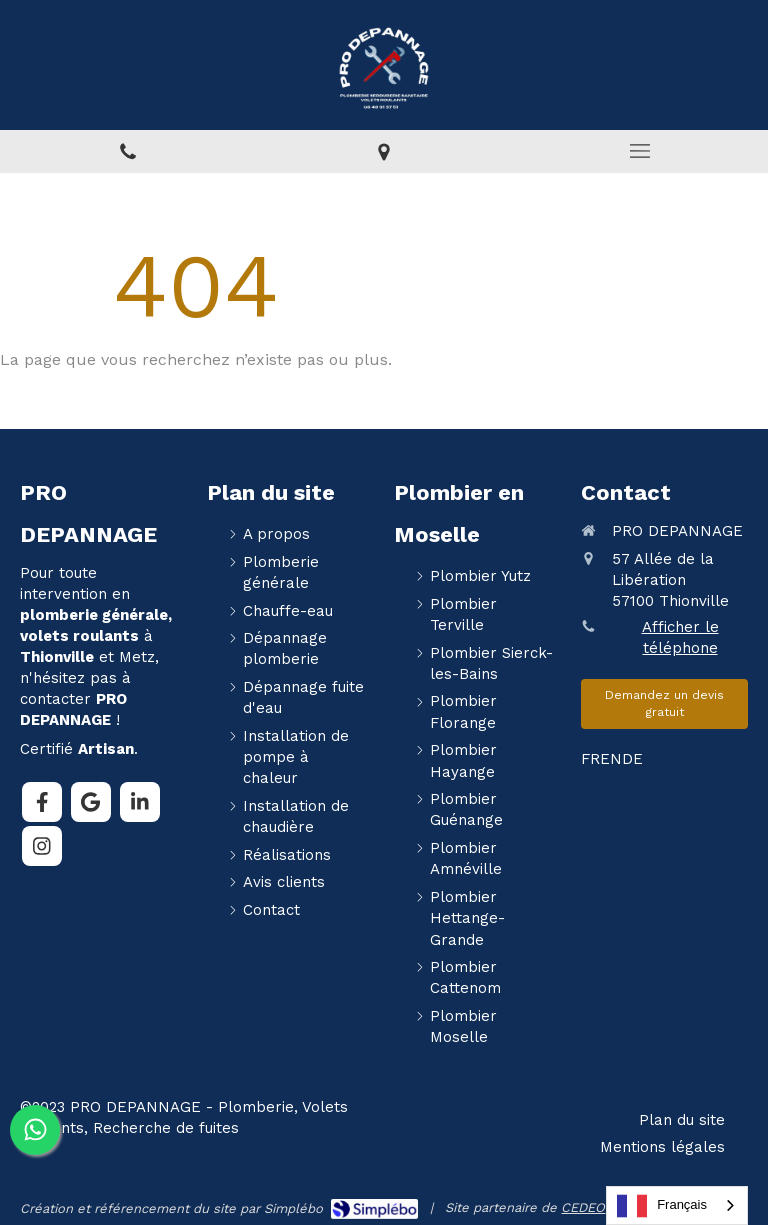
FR (590, 759)
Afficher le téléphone (680, 637)
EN (611, 759)
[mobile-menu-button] (640, 151)
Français (662, 1206)
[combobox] (677, 1205)
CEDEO (583, 1207)
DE (632, 759)
